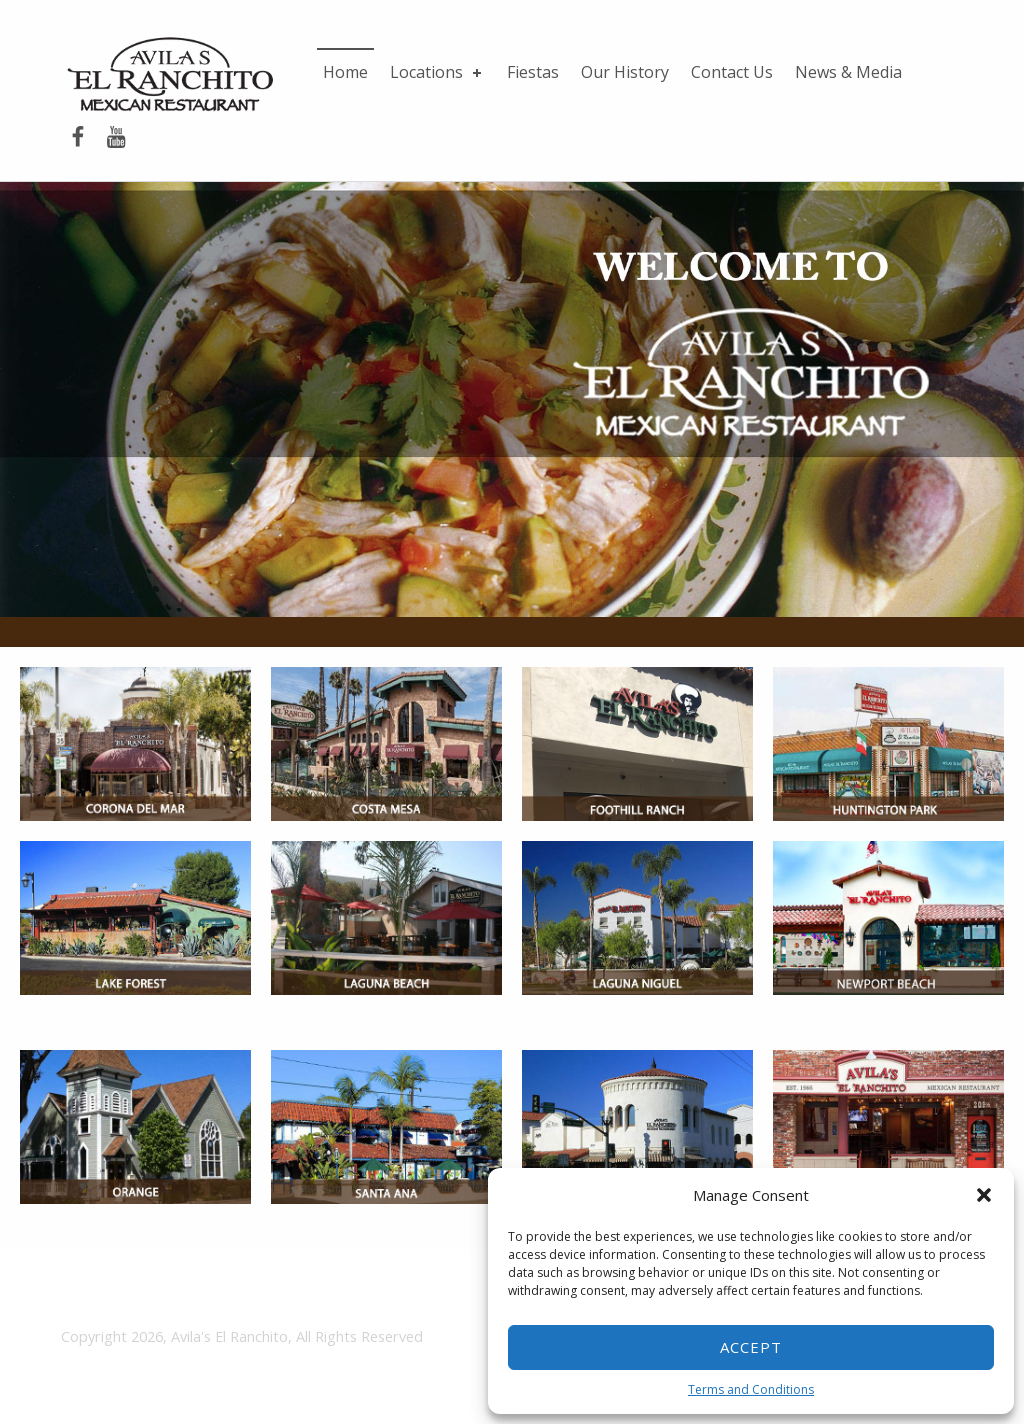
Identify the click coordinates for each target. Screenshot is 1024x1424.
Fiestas (533, 72)
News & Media (848, 72)
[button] (984, 1195)
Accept (751, 1347)
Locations (437, 72)
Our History (625, 72)
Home (345, 72)
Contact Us (732, 72)
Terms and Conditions (751, 1389)
